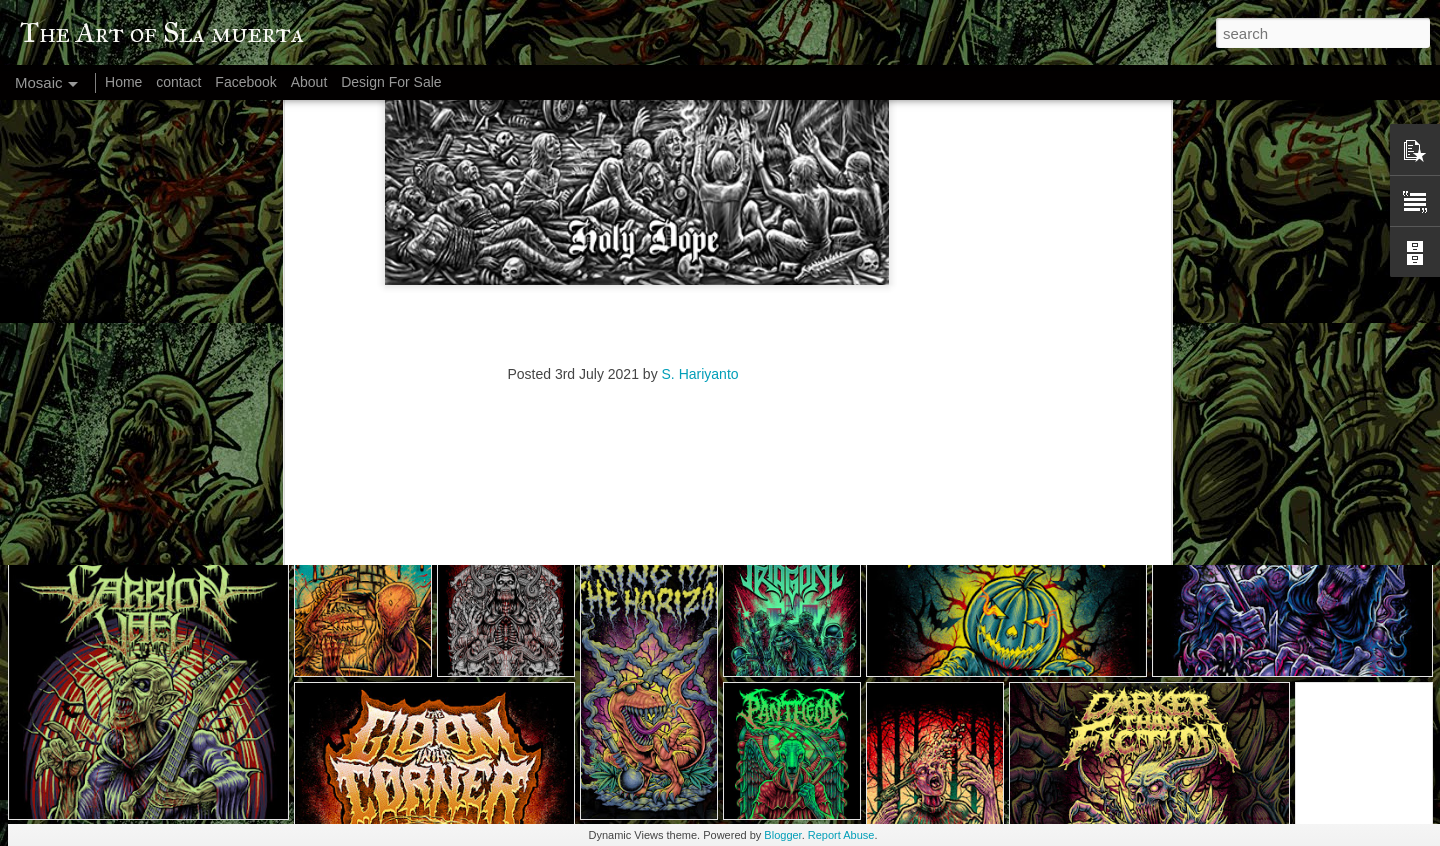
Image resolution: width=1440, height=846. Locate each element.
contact (178, 82)
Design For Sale (391, 82)
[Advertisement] (623, 262)
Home (123, 82)
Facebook (245, 82)
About (309, 82)
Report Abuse (841, 835)
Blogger (782, 835)
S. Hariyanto (700, 133)
